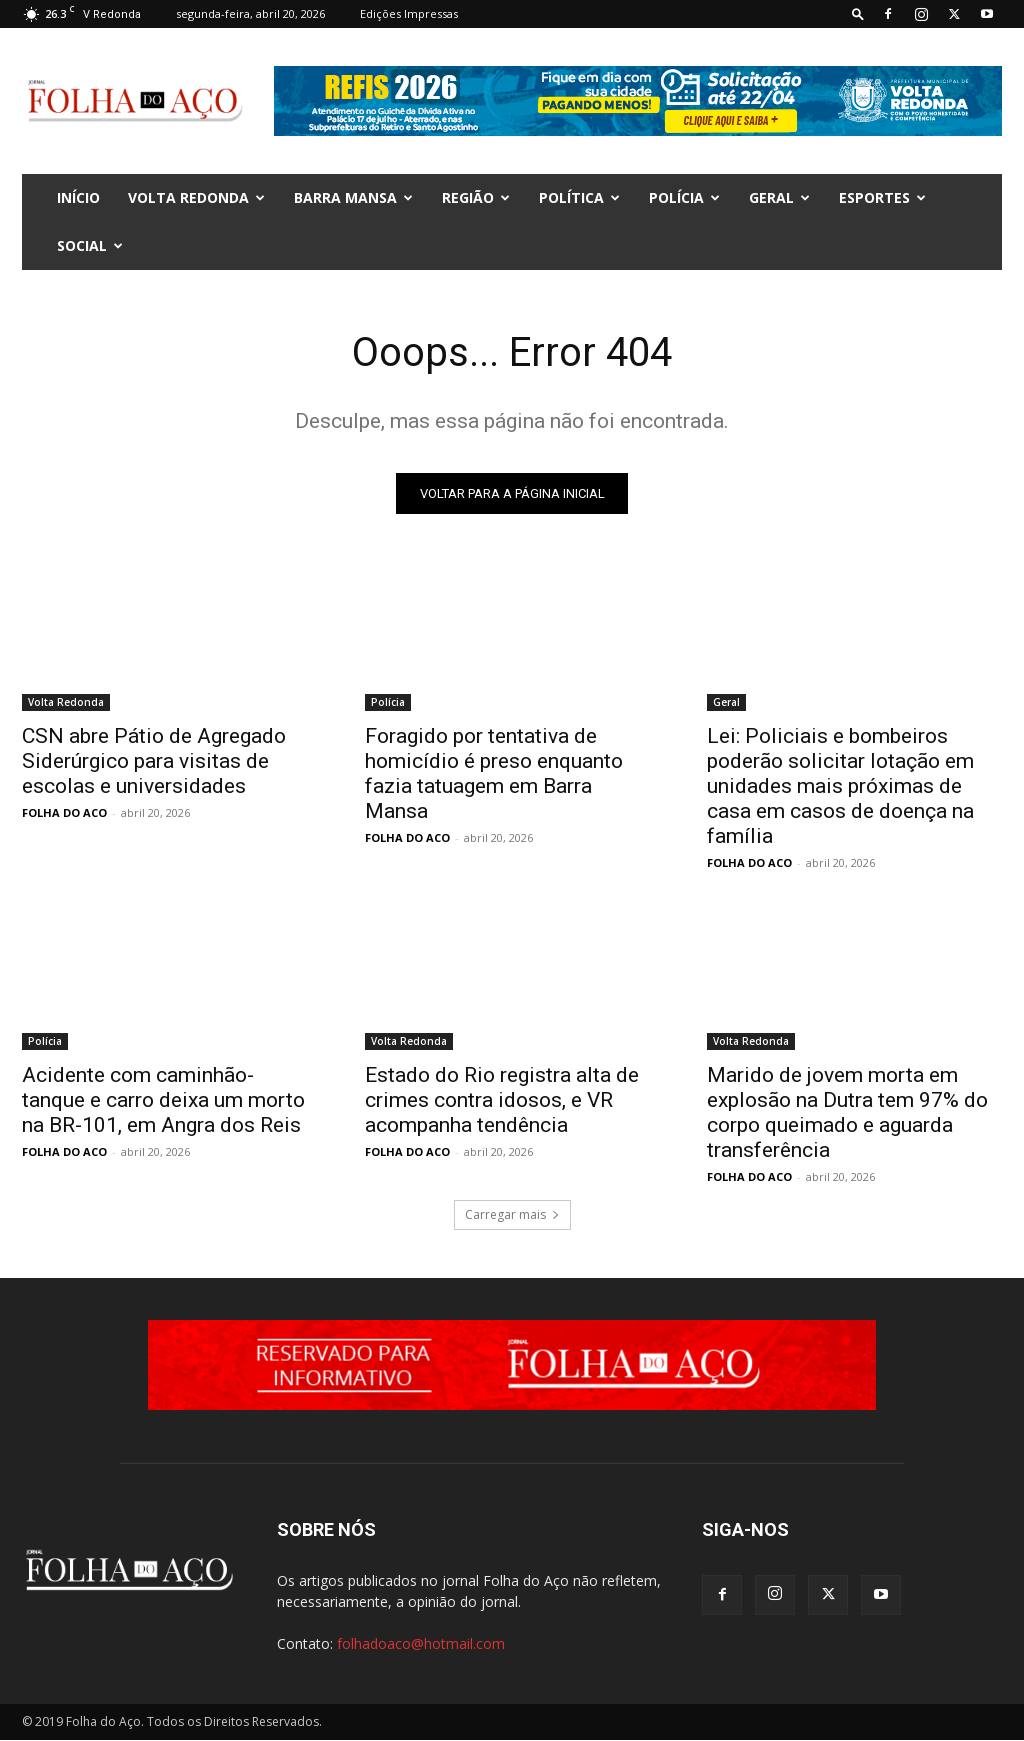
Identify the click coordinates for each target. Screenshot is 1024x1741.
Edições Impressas (409, 13)
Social (90, 245)
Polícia (684, 197)
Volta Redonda (196, 197)
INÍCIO (78, 197)
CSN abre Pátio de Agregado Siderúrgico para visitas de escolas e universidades (154, 761)
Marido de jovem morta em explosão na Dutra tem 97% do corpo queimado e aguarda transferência (847, 1112)
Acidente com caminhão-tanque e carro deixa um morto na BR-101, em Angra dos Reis (163, 1100)
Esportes (882, 197)
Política (579, 197)
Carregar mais (512, 1214)
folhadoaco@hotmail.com (421, 1644)
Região (476, 197)
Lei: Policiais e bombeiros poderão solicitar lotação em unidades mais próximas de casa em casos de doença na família (840, 786)
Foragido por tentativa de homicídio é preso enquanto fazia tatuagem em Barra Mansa (494, 773)
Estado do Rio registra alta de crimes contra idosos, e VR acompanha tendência (502, 1100)
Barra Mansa (353, 197)
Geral (779, 197)
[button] (858, 13)
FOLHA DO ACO (64, 812)
